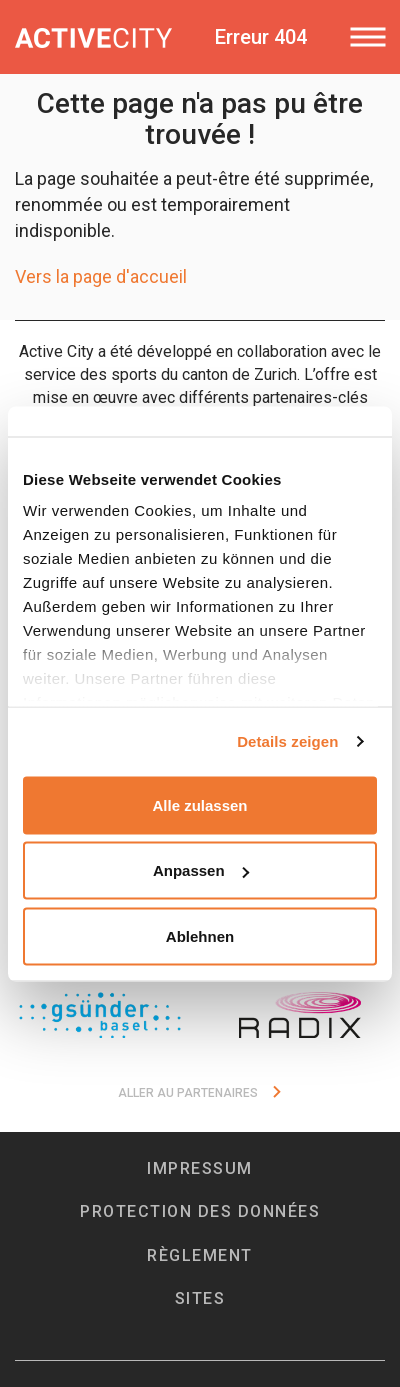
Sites (200, 1298)
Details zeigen (287, 741)
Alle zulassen (199, 804)
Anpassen (201, 870)
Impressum (200, 1168)
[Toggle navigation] (367, 37)
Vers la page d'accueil (101, 276)
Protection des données (200, 1211)
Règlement (200, 1255)
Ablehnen (200, 935)
